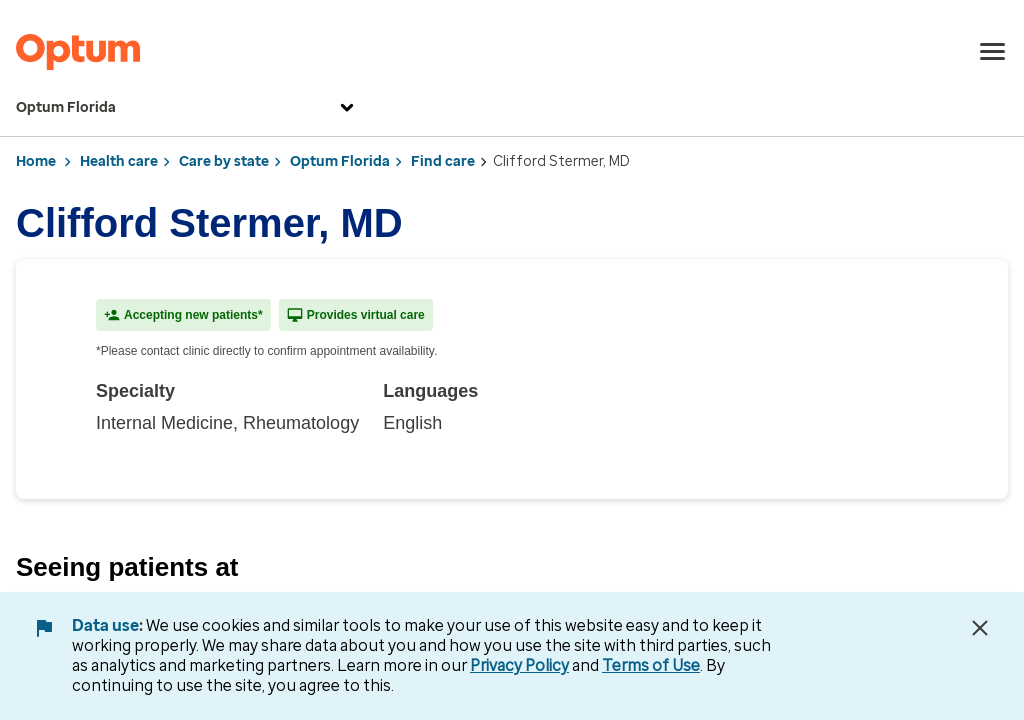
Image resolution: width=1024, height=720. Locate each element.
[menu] (993, 52)
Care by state (224, 161)
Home (36, 161)
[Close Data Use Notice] (980, 628)
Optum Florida (187, 108)
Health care (119, 161)
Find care (443, 161)
